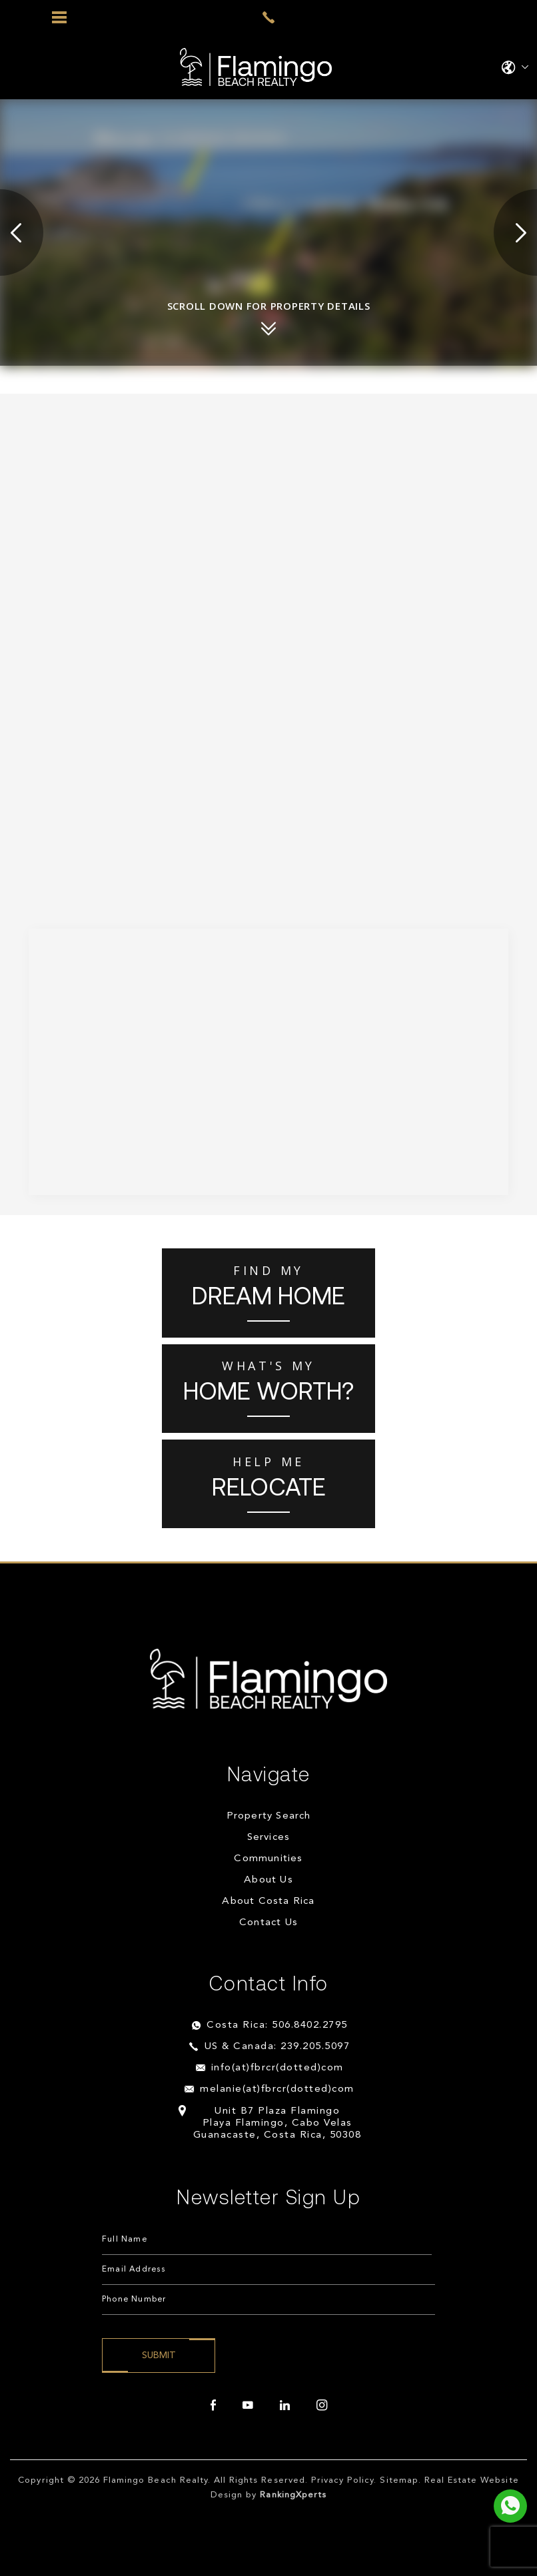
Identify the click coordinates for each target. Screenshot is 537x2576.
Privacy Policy (342, 2480)
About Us (268, 1880)
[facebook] (213, 2405)
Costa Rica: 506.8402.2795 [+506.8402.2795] (277, 2025)
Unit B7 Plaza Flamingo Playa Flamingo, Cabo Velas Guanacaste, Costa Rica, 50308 (277, 2123)
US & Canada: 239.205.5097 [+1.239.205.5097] (277, 2047)
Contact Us (268, 1923)
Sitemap (399, 2480)
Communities (268, 1859)
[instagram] (321, 2405)
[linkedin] (285, 2405)
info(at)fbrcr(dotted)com (277, 2068)
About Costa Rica (268, 1902)
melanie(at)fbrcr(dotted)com (277, 2089)
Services (268, 1838)
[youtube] (248, 2405)
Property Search (269, 1816)
